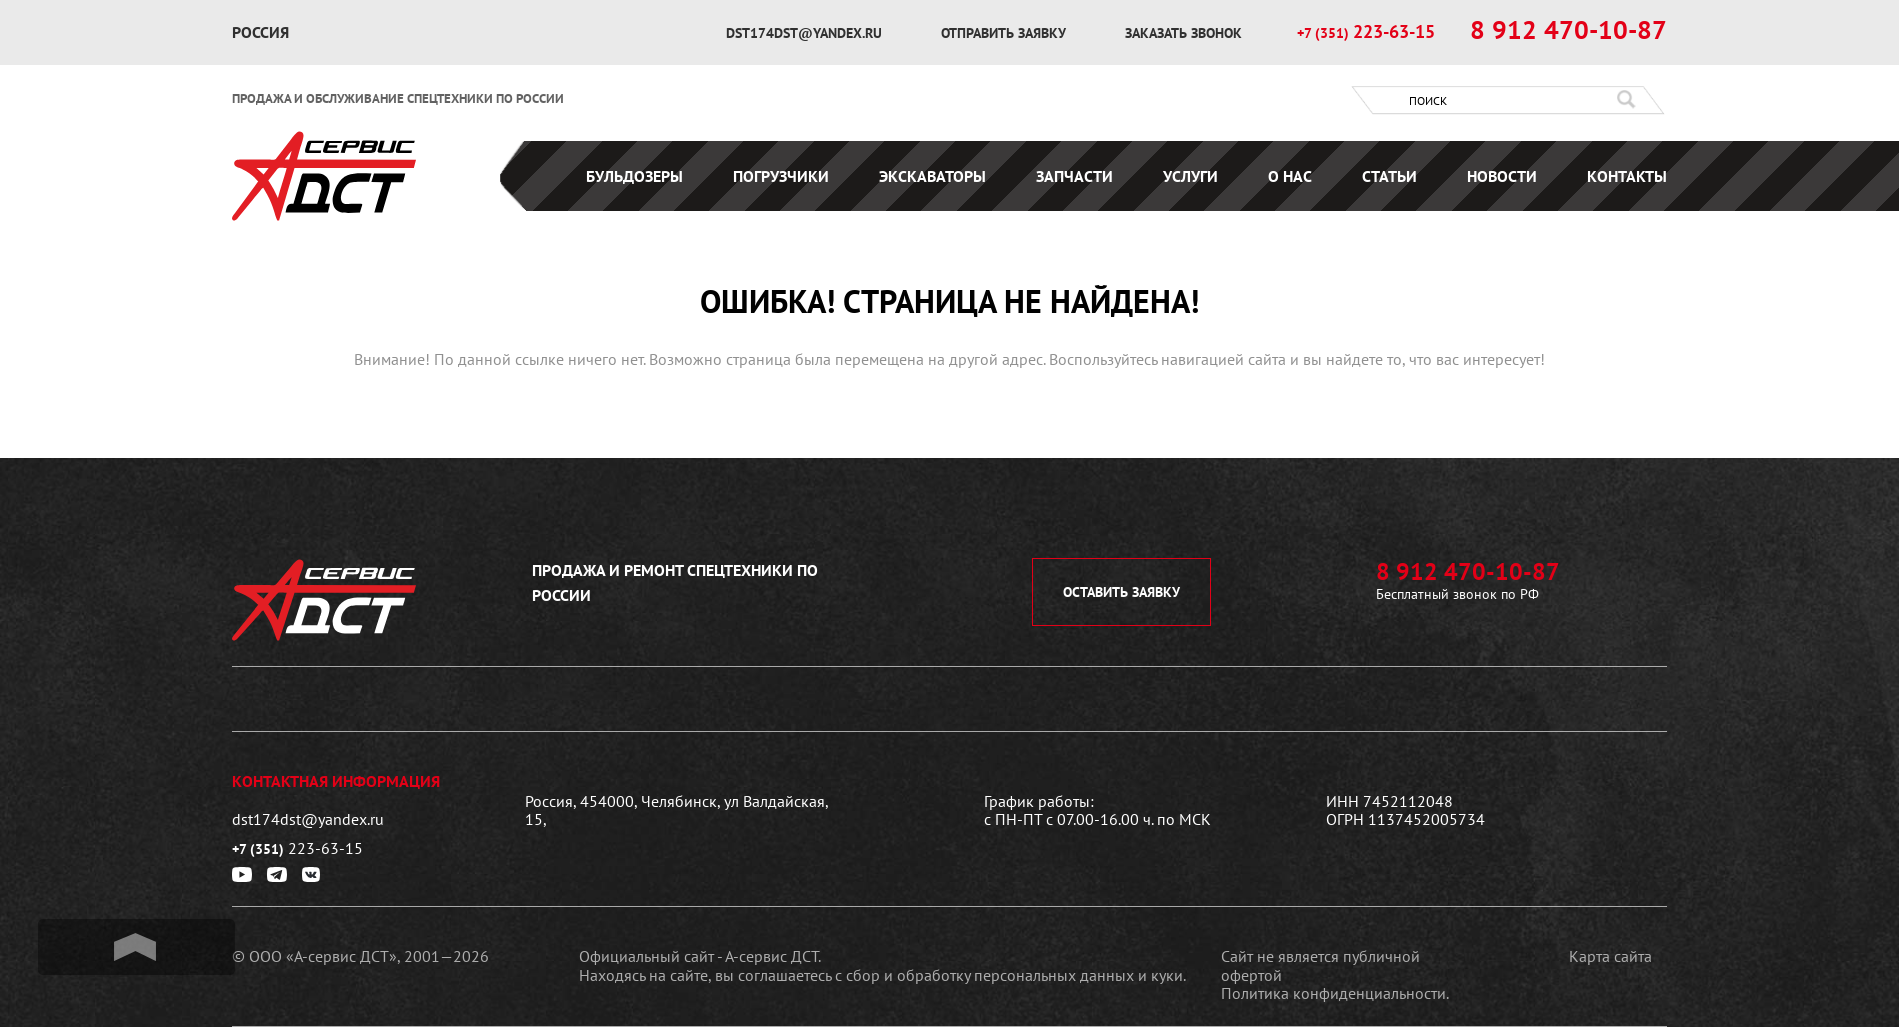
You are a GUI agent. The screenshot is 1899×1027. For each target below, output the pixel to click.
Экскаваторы (932, 176)
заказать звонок (1183, 33)
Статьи (1389, 176)
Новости (1502, 176)
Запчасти (1074, 176)
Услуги (1190, 176)
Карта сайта (1610, 956)
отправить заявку (1005, 33)
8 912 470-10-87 (1568, 30)
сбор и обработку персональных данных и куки (1014, 975)
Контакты (1627, 176)
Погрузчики (781, 176)
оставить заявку (1121, 592)
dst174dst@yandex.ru (806, 33)
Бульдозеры (634, 176)
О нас (1290, 176)
